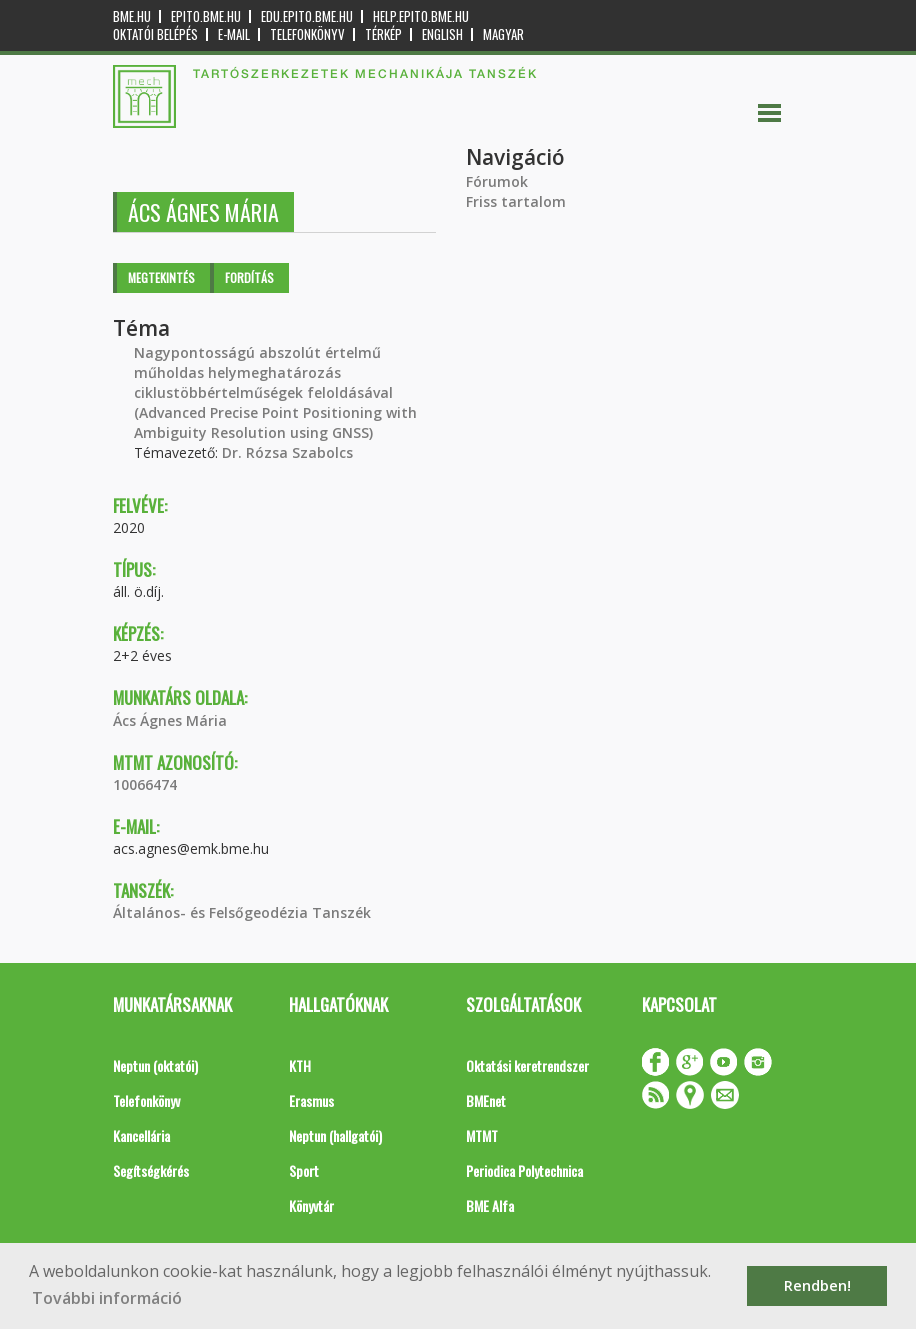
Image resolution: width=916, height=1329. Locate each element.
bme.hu (132, 16)
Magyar (503, 34)
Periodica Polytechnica (524, 1170)
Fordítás (249, 277)
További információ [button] (107, 1298)
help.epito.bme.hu (421, 16)
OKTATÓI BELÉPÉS (155, 34)
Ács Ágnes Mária (170, 720)
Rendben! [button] (817, 1285)
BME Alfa (490, 1205)
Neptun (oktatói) (155, 1065)
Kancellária (141, 1135)
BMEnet (486, 1100)
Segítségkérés (151, 1170)
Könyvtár (311, 1205)
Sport (304, 1170)
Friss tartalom (516, 201)
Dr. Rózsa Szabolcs (287, 452)
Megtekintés (161, 277)
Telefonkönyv (307, 34)
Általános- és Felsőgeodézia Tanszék (242, 912)
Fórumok (497, 181)
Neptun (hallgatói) (335, 1135)
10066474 (145, 784)
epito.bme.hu (206, 16)
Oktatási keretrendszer (527, 1065)
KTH (300, 1065)
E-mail (234, 34)
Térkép (383, 34)
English (442, 34)
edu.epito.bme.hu (307, 16)
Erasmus (311, 1100)
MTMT (482, 1135)
